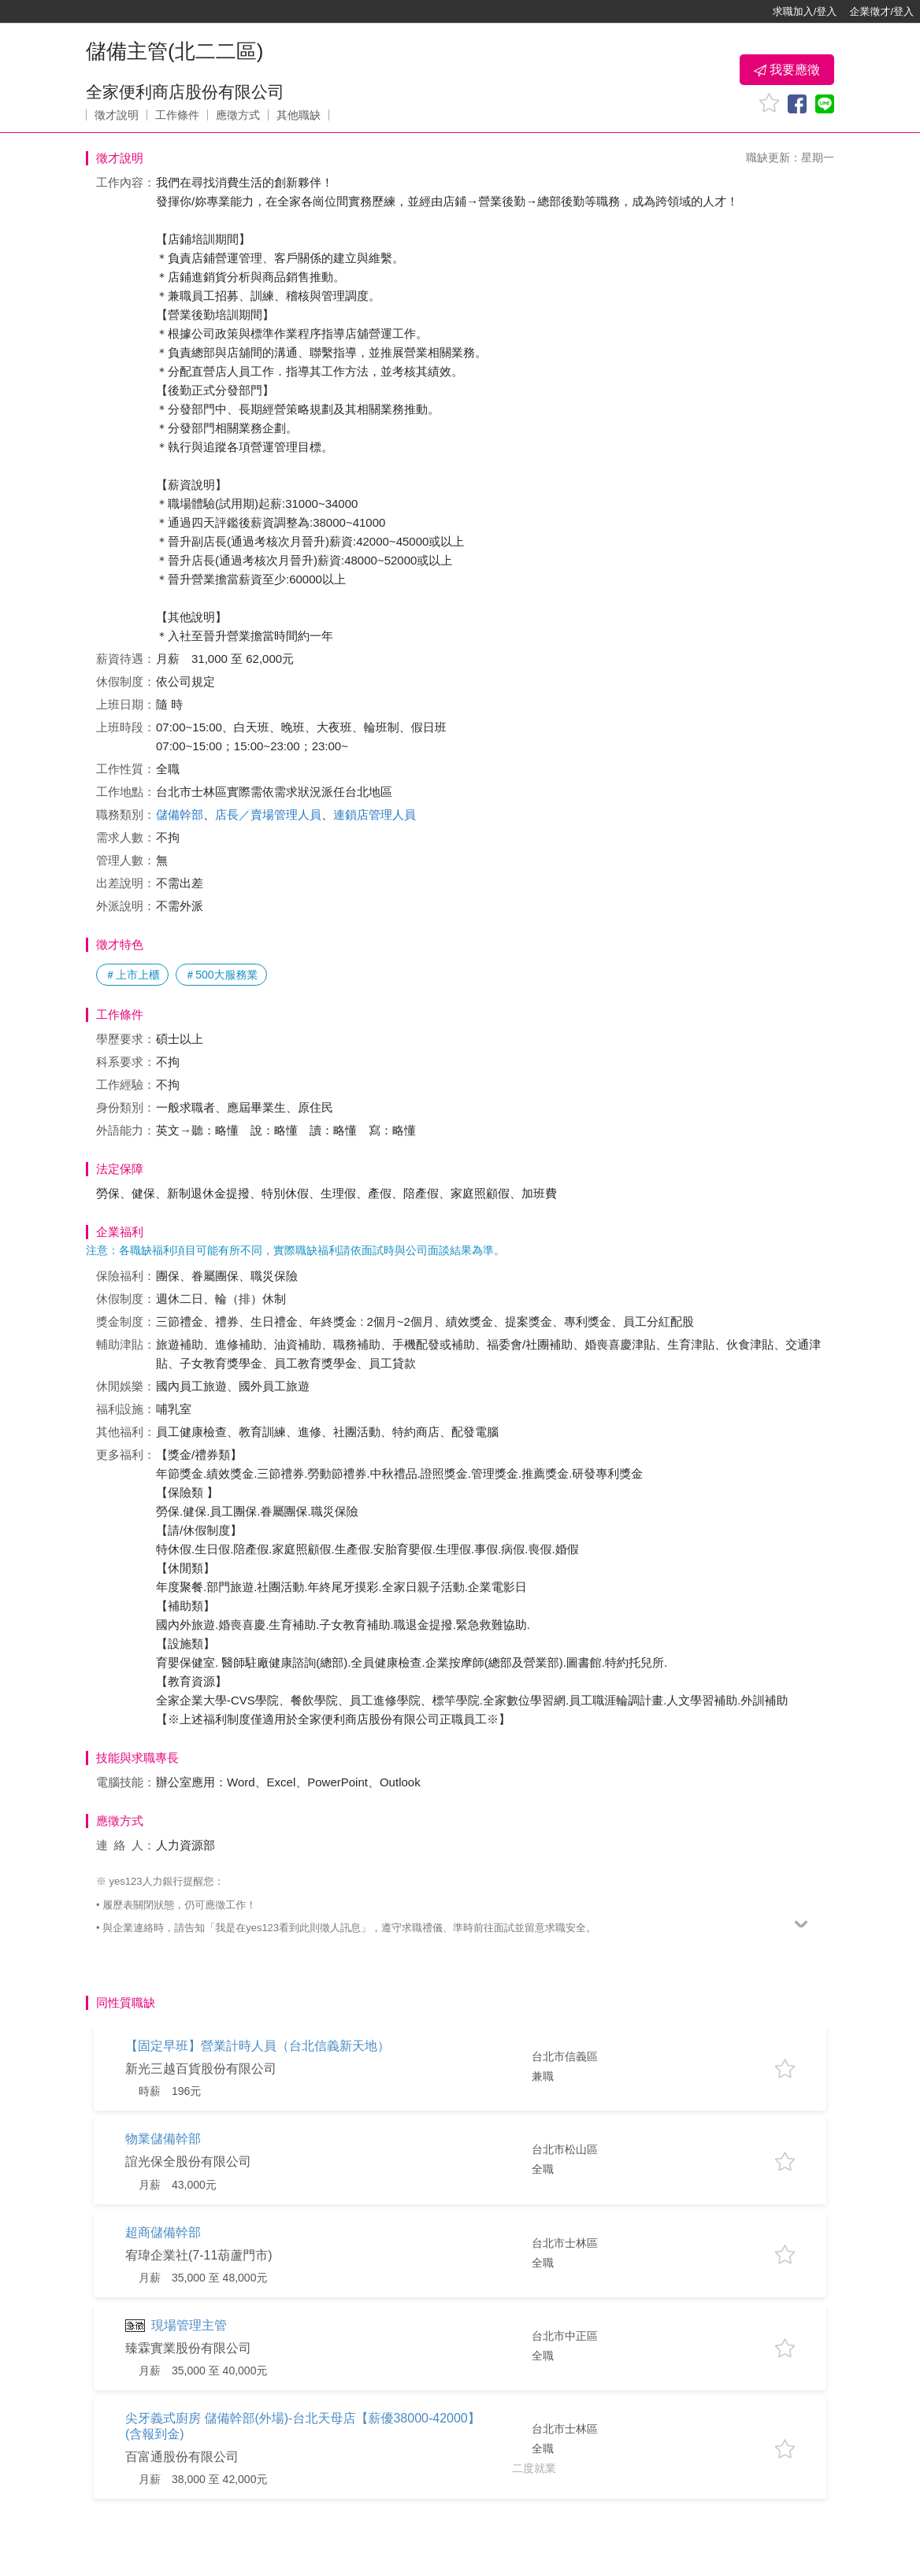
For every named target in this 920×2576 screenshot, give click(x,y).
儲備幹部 (179, 814)
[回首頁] (63, 12)
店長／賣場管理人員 (268, 814)
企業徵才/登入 (881, 11)
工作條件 (177, 114)
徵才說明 (117, 114)
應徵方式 (238, 114)
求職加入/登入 (805, 11)
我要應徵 (787, 70)
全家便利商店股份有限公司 (185, 92)
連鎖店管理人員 (374, 814)
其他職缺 (298, 114)
